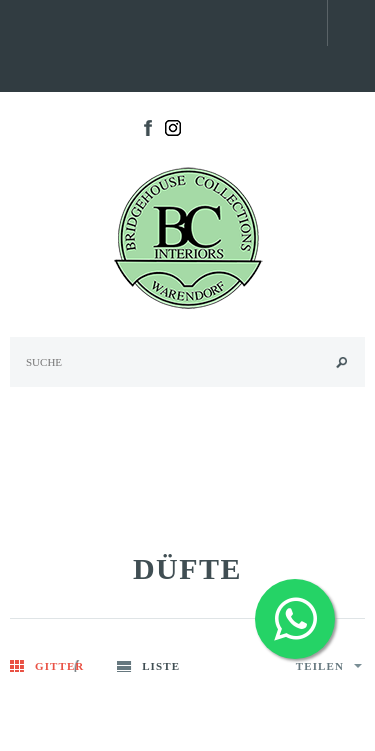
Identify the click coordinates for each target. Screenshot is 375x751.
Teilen (329, 666)
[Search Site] (187, 362)
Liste (161, 666)
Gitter (59, 666)
